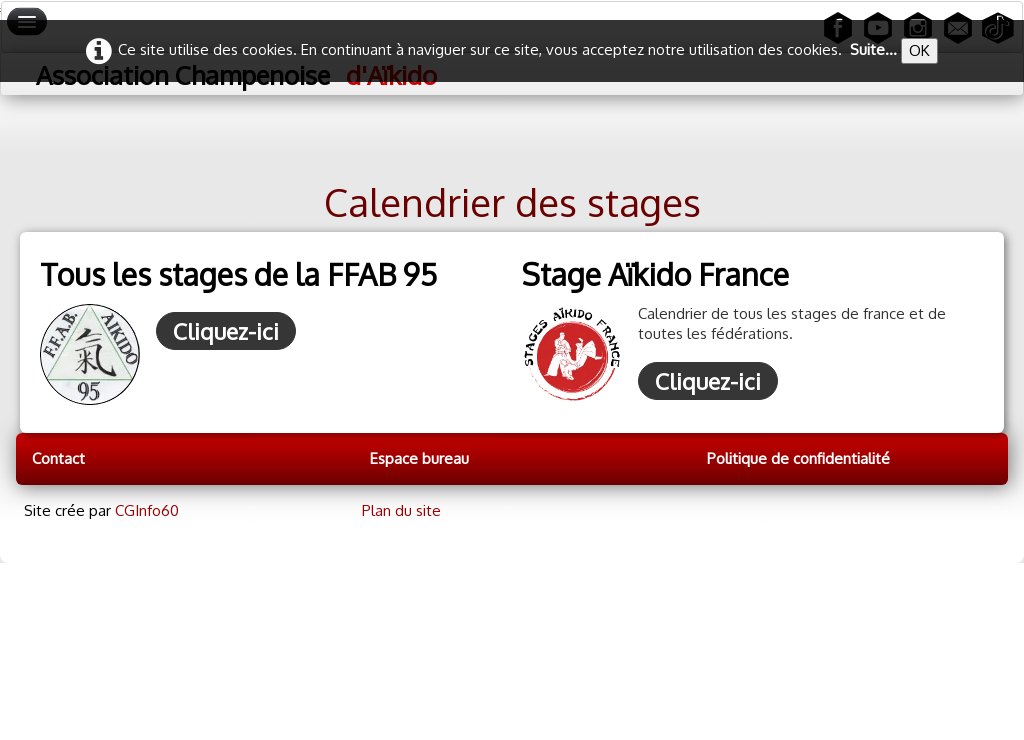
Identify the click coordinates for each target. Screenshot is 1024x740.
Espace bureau (419, 458)
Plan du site (401, 510)
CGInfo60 (147, 510)
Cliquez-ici (226, 331)
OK (919, 50)
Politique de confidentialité (798, 458)
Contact (58, 458)
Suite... (873, 49)
